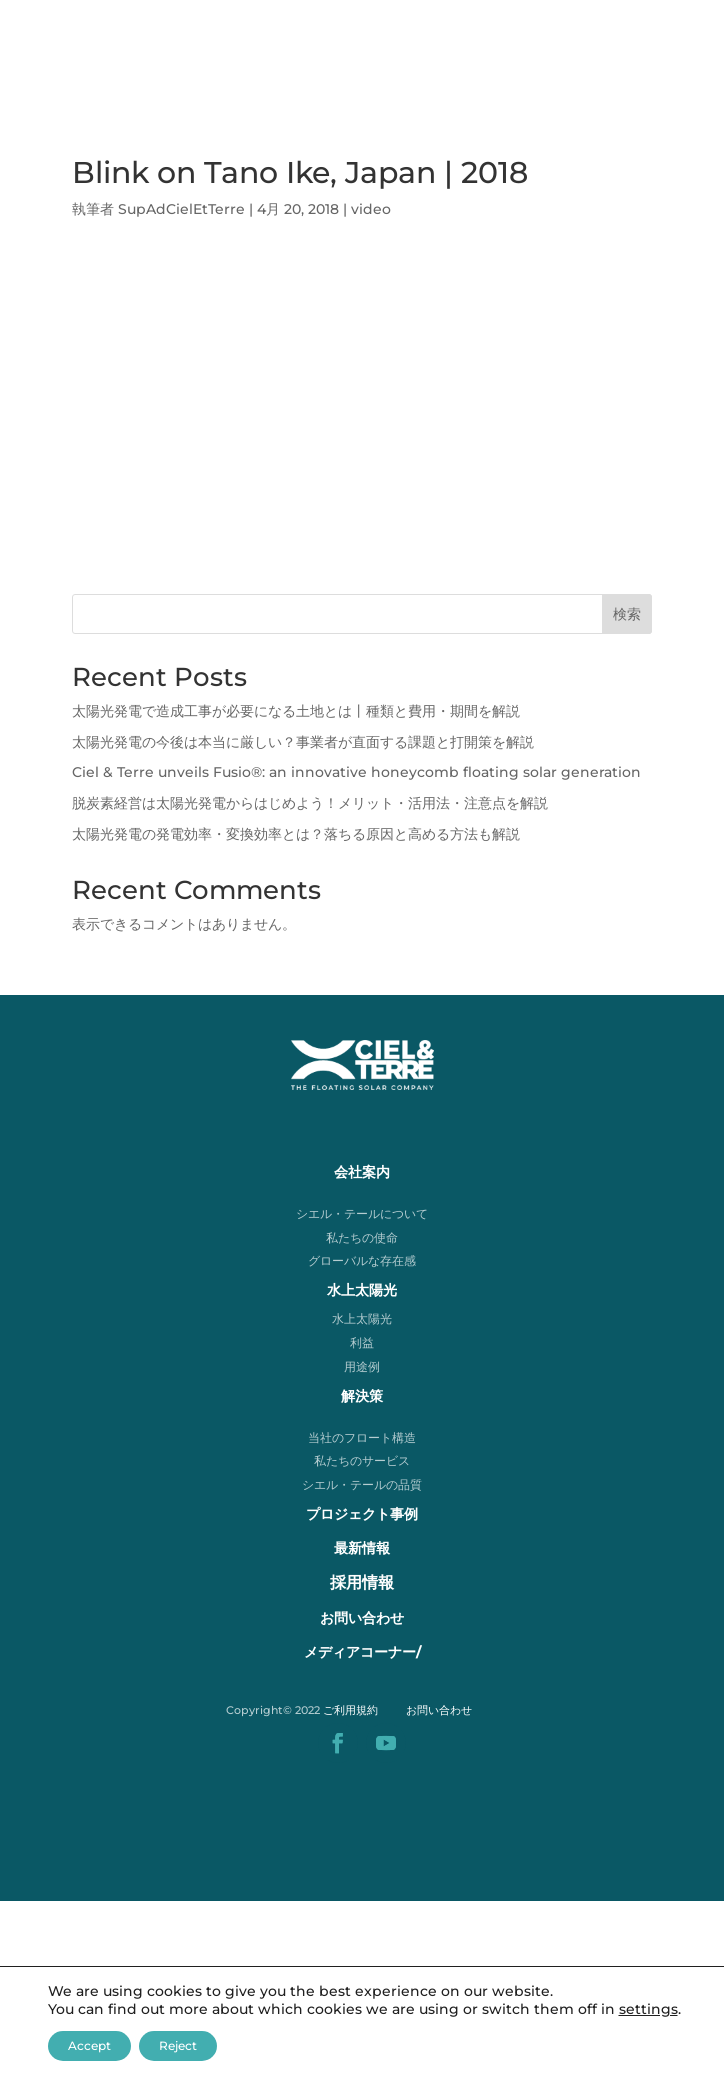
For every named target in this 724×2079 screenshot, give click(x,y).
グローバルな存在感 (362, 1260)
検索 (627, 614)
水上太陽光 (362, 1318)
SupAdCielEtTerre (181, 209)
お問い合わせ (439, 1710)
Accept (89, 2045)
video (371, 209)
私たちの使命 (362, 1237)
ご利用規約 (350, 1710)
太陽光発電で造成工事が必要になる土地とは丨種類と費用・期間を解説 (296, 711)
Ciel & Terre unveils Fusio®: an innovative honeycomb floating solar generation (356, 772)
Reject (178, 2045)
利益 (362, 1342)
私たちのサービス (362, 1460)
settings (648, 2009)
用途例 (362, 1366)
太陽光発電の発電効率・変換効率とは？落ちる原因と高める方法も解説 (296, 834)
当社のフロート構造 (362, 1437)
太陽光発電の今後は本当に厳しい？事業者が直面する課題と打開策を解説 (303, 742)
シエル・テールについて (362, 1213)
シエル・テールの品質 (362, 1484)
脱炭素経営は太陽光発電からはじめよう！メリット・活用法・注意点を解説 (310, 803)
